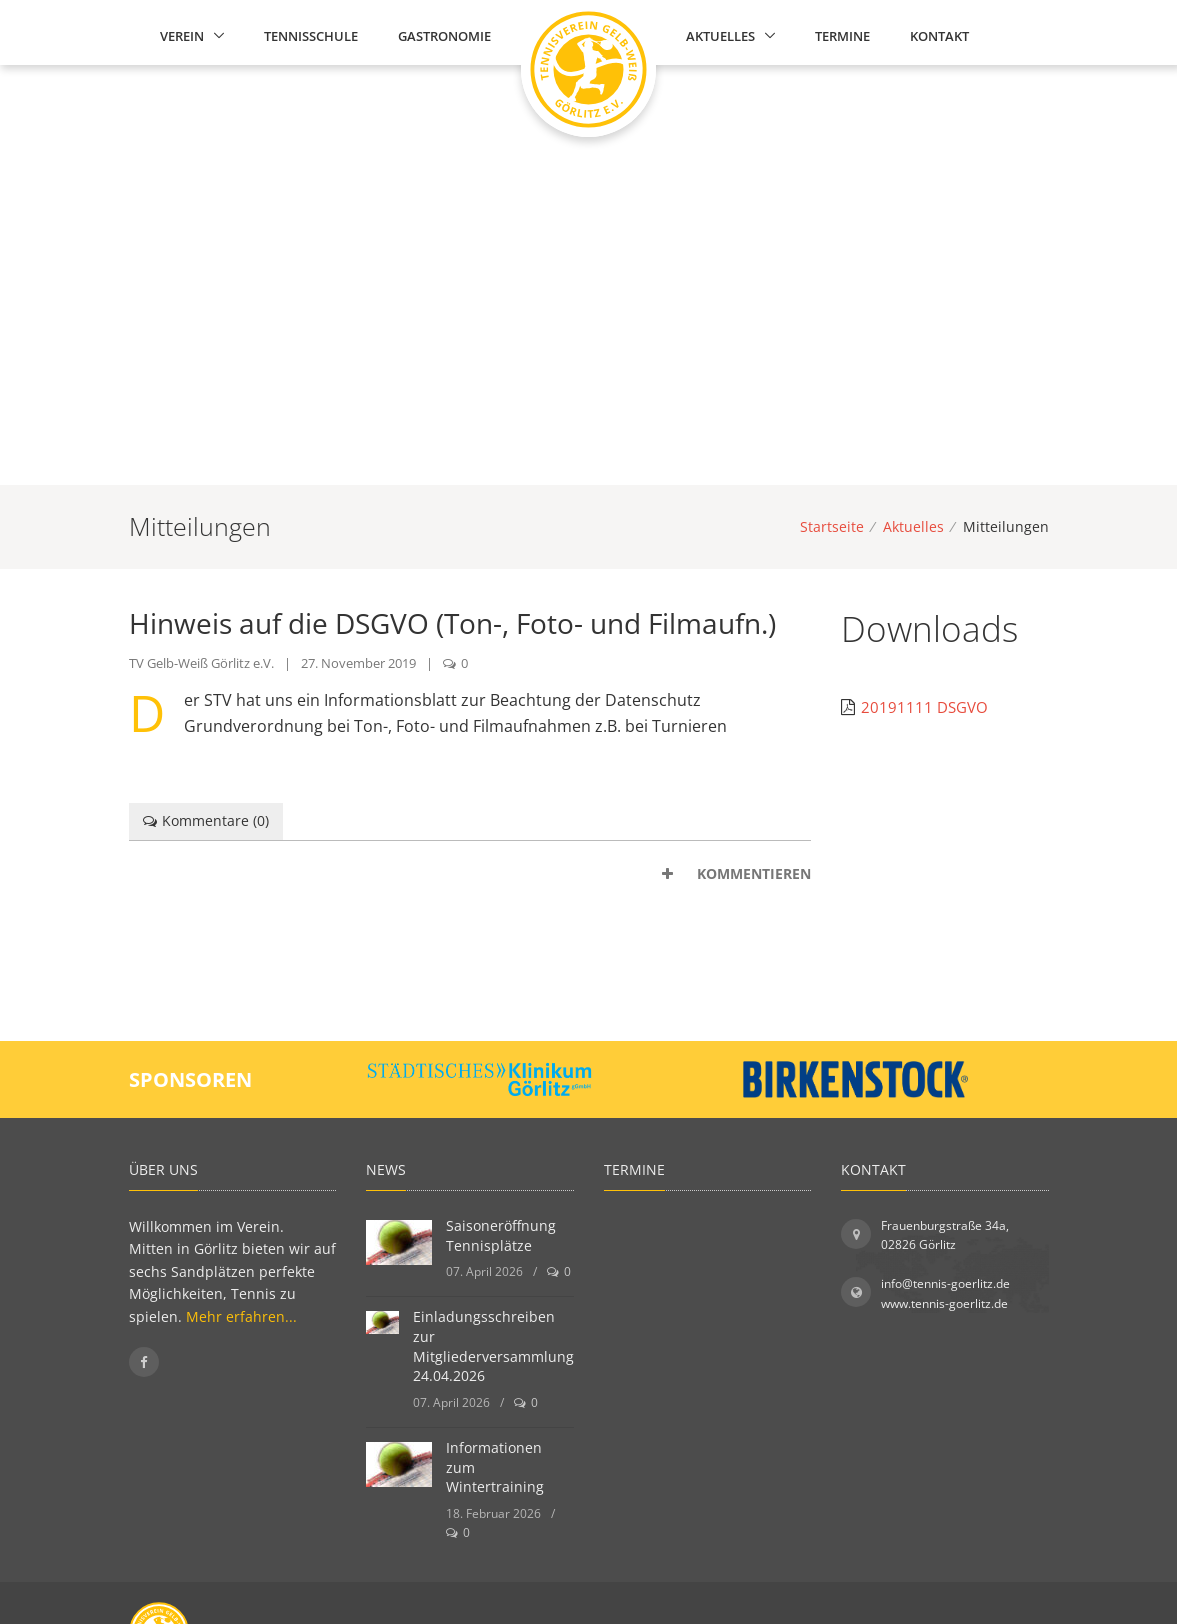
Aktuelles (720, 36)
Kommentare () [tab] (206, 820)
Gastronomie (444, 36)
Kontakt (939, 36)
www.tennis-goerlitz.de (944, 1303)
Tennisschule (311, 36)
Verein (182, 36)
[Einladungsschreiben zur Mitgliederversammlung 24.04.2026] (382, 1322)
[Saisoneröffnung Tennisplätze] (399, 1242)
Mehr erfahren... (241, 1316)
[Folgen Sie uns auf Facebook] (144, 1362)
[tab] (470, 874)
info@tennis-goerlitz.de (945, 1283)
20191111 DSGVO (924, 707)
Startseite (832, 526)
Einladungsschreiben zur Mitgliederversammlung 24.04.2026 (493, 1346)
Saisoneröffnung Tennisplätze (501, 1235)
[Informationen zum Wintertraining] (399, 1464)
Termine (842, 36)
